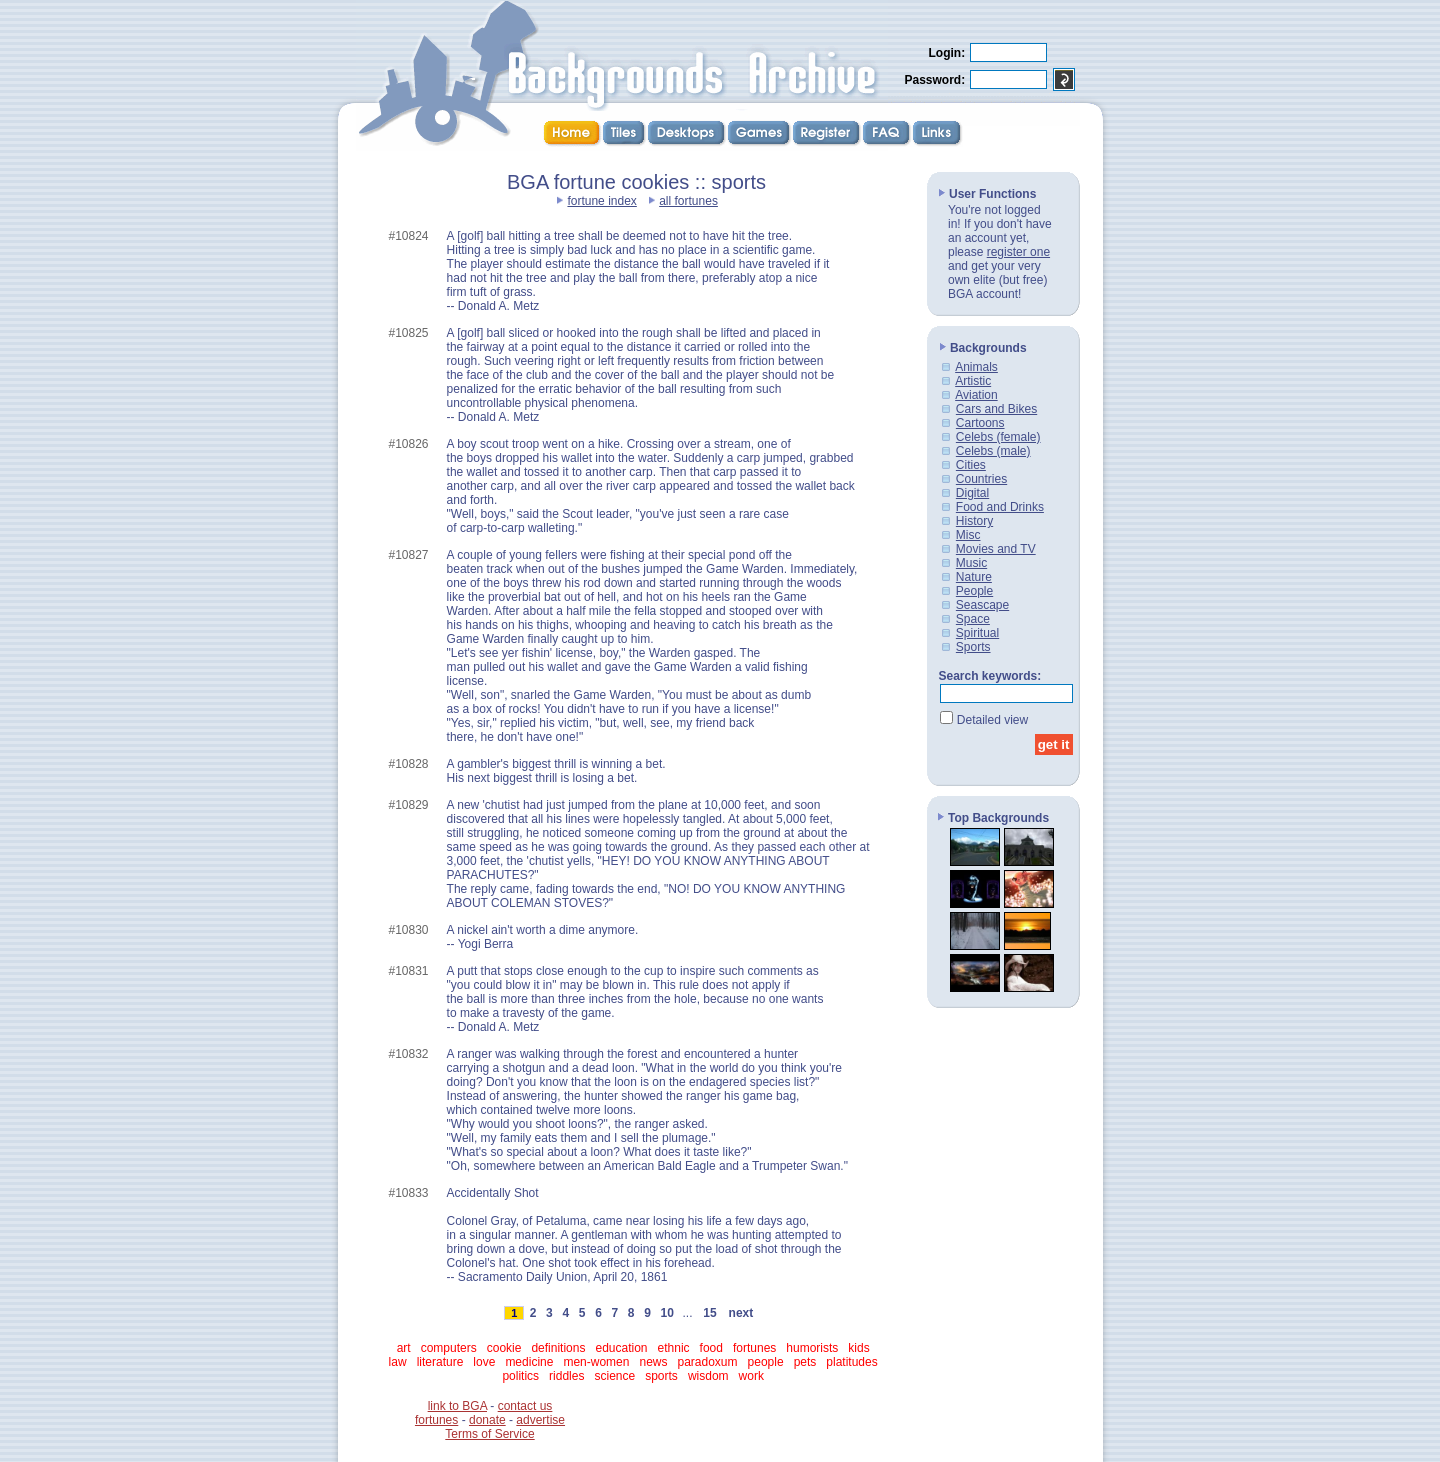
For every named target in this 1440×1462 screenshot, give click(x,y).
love (484, 1362)
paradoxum (708, 1362)
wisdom (708, 1376)
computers (449, 1348)
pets (805, 1362)
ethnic (674, 1348)
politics (520, 1376)
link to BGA (457, 1406)
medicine (529, 1362)
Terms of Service (489, 1434)
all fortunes (688, 201)
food (711, 1348)
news (653, 1362)
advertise (540, 1420)
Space (973, 619)
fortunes (754, 1348)
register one (1018, 252)
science (614, 1376)
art (404, 1348)
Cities (971, 465)
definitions (558, 1348)
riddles (566, 1376)
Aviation (976, 395)
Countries (981, 479)
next (741, 1313)
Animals (976, 367)
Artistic (973, 381)
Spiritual (977, 633)
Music (971, 563)
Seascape (982, 605)
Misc (968, 535)
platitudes (851, 1362)
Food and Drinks (1000, 507)
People (974, 591)
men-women (596, 1362)
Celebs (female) (998, 437)
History (974, 521)
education (621, 1348)
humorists (812, 1348)
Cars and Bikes (996, 409)
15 (710, 1313)
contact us (525, 1406)
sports (661, 1376)
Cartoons (980, 423)
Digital (972, 493)
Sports (973, 647)
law (398, 1362)
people (766, 1362)
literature (440, 1362)
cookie (504, 1348)
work (751, 1376)
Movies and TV (996, 549)
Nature (974, 577)
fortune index (601, 201)
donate (487, 1420)
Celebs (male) (993, 451)
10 (667, 1313)
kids (858, 1348)
